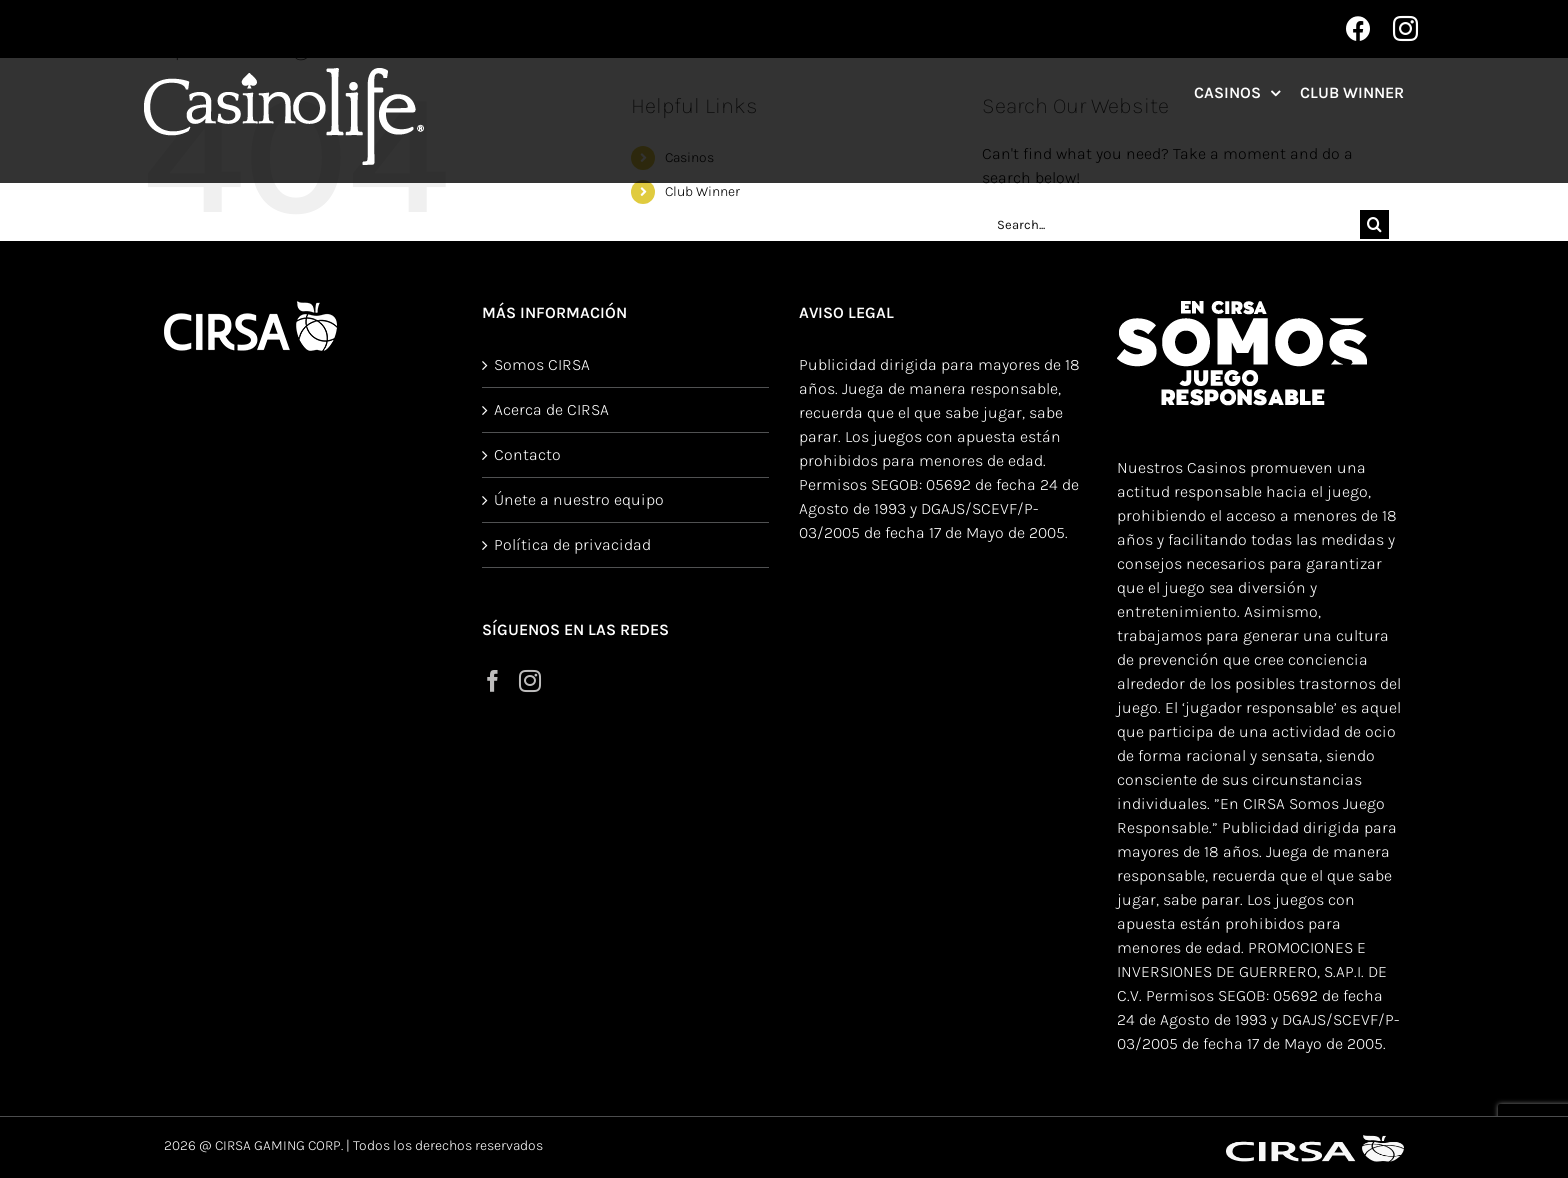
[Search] (1374, 224)
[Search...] (1171, 224)
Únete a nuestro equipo (579, 499)
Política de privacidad (572, 544)
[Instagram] (530, 681)
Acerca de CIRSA (551, 409)
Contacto (527, 454)
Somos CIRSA (542, 364)
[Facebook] (493, 681)
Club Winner (702, 191)
